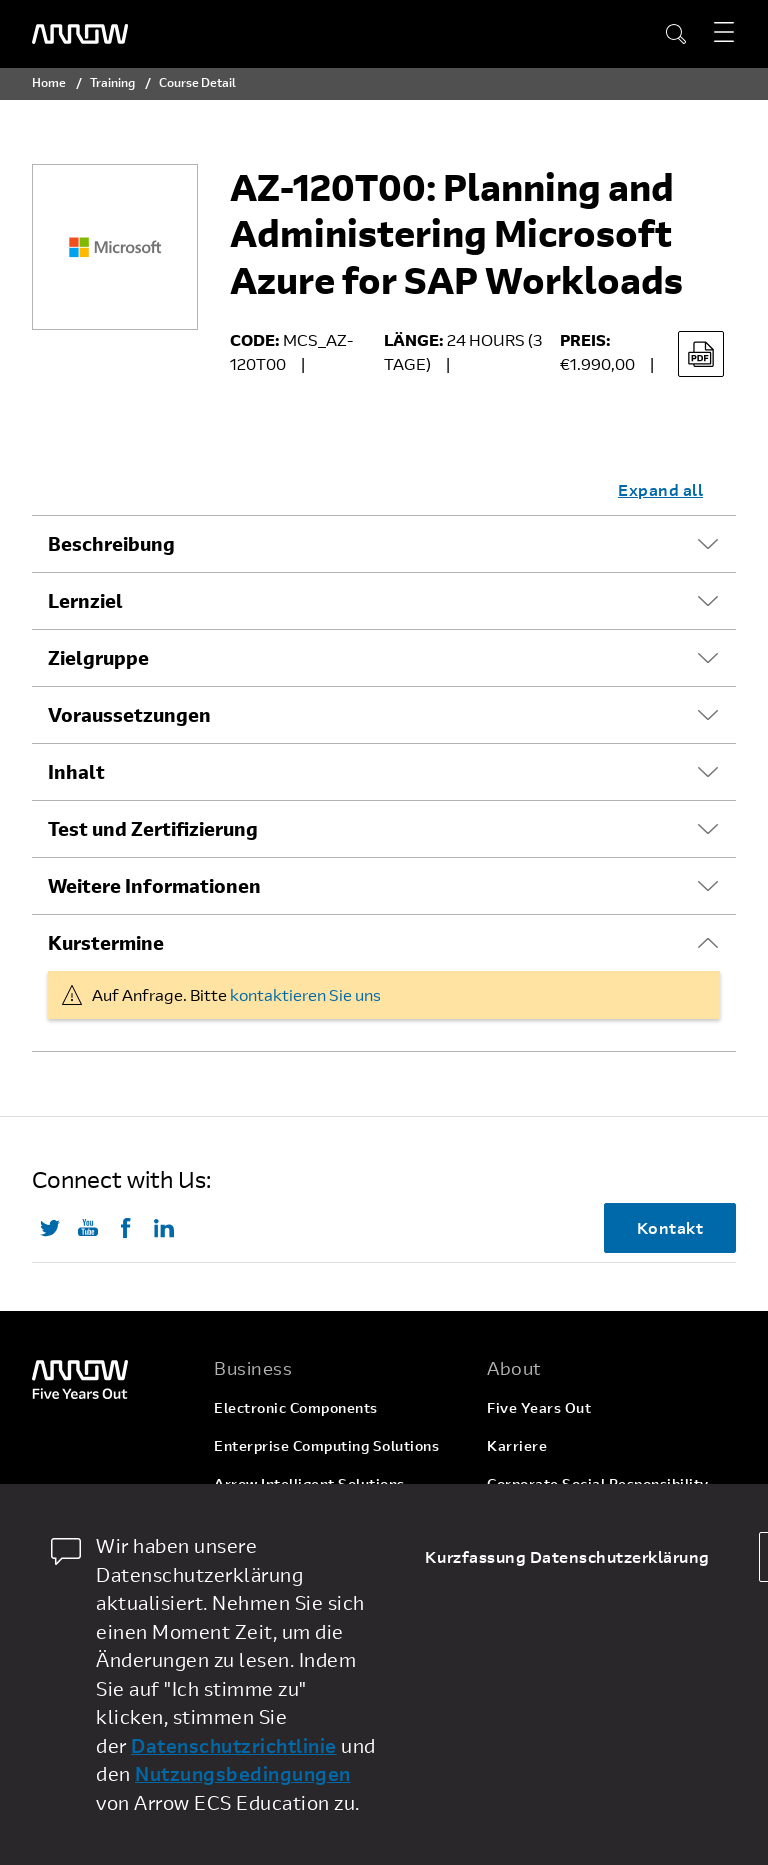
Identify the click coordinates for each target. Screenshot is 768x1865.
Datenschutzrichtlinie (234, 1745)
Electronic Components (296, 1407)
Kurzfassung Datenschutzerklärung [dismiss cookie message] (567, 1556)
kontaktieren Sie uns (305, 994)
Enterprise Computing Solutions (326, 1445)
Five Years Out (539, 1407)
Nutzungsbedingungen (243, 1773)
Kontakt (670, 1227)
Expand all (660, 489)
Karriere (517, 1445)
